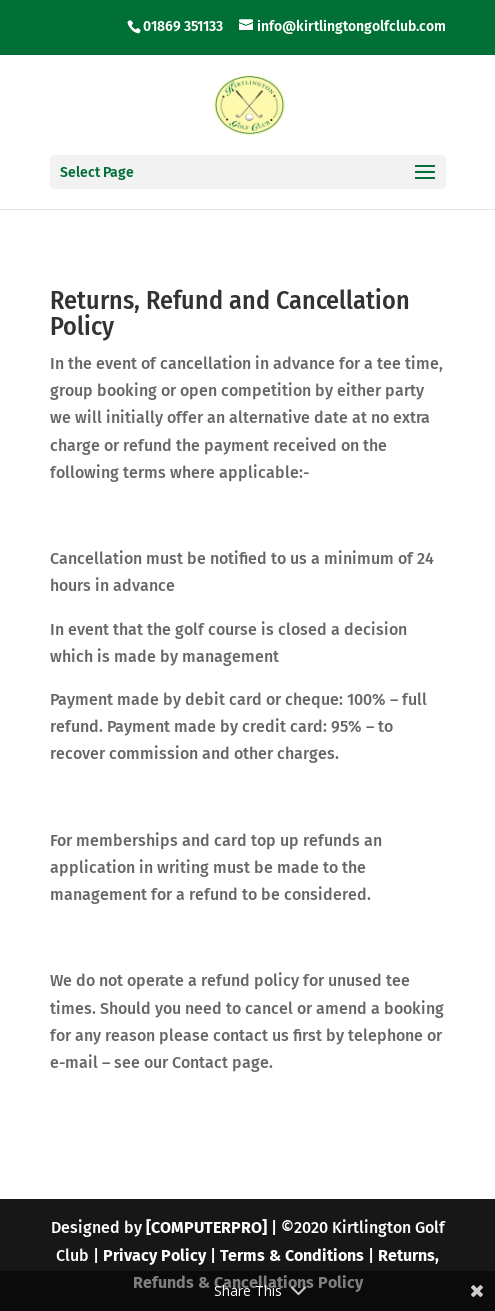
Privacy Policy (154, 1255)
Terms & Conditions (292, 1255)
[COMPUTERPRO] (206, 1227)
